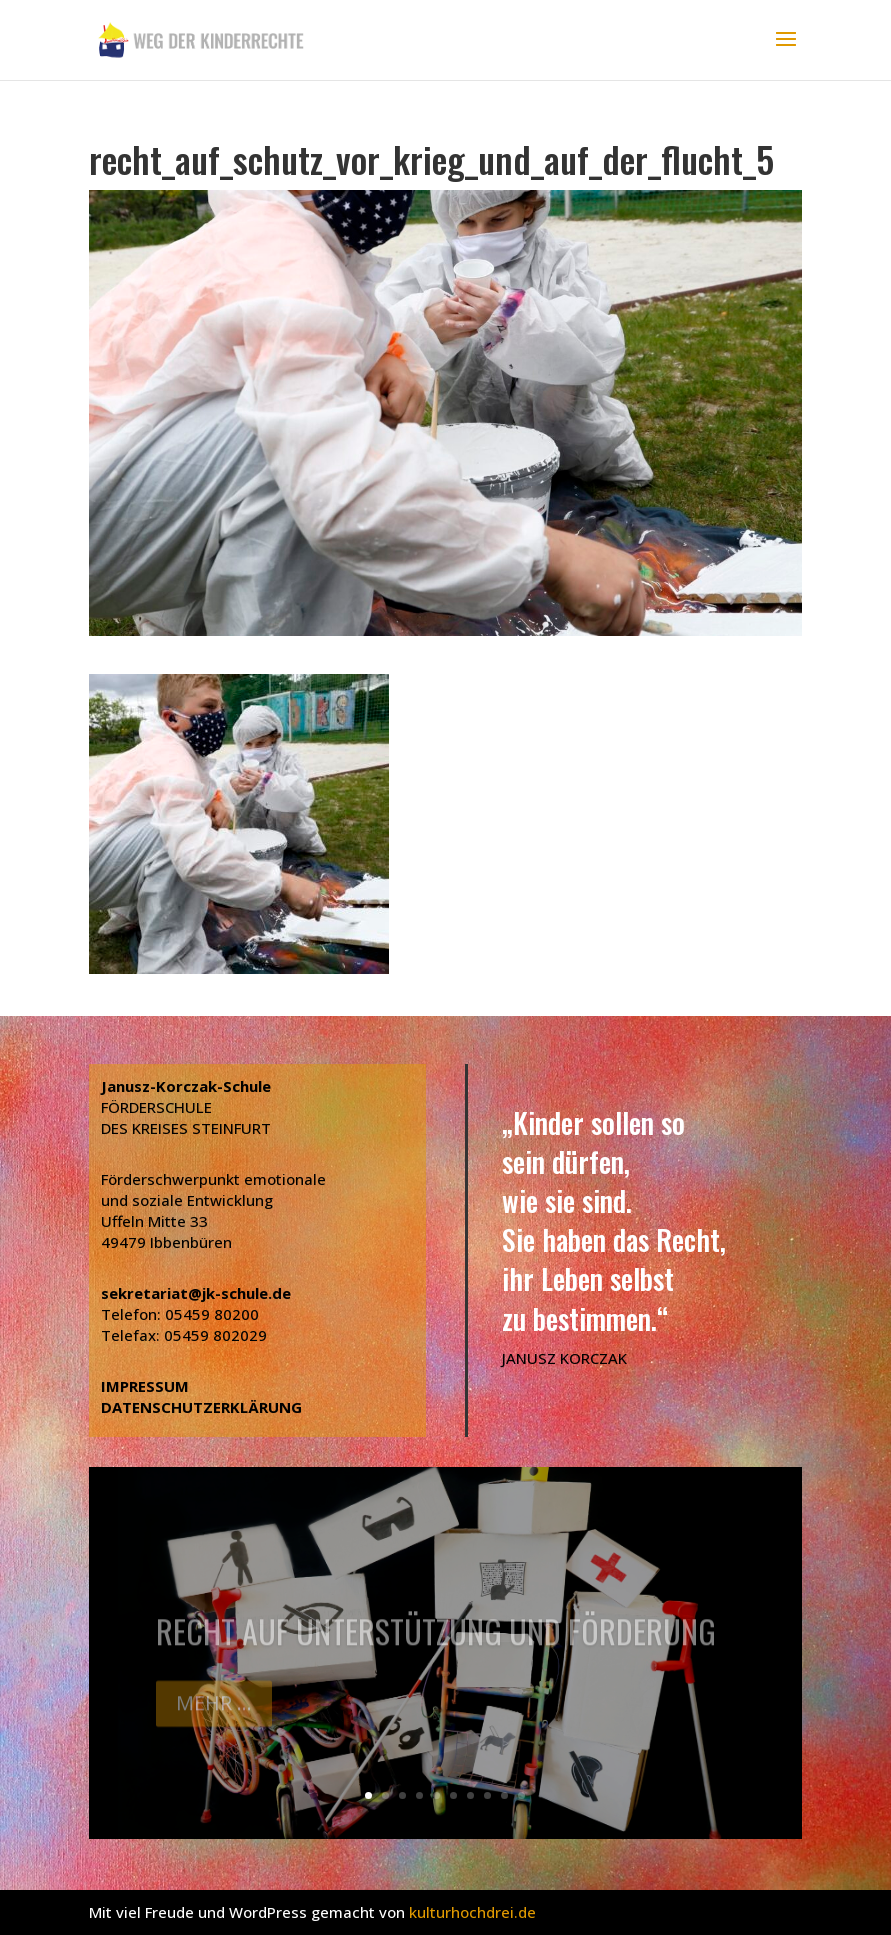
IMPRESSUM (145, 1386)
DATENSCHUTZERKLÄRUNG (201, 1407)
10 (521, 1795)
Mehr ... (214, 1713)
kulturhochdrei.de (472, 1912)
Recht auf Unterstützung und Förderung (436, 1641)
